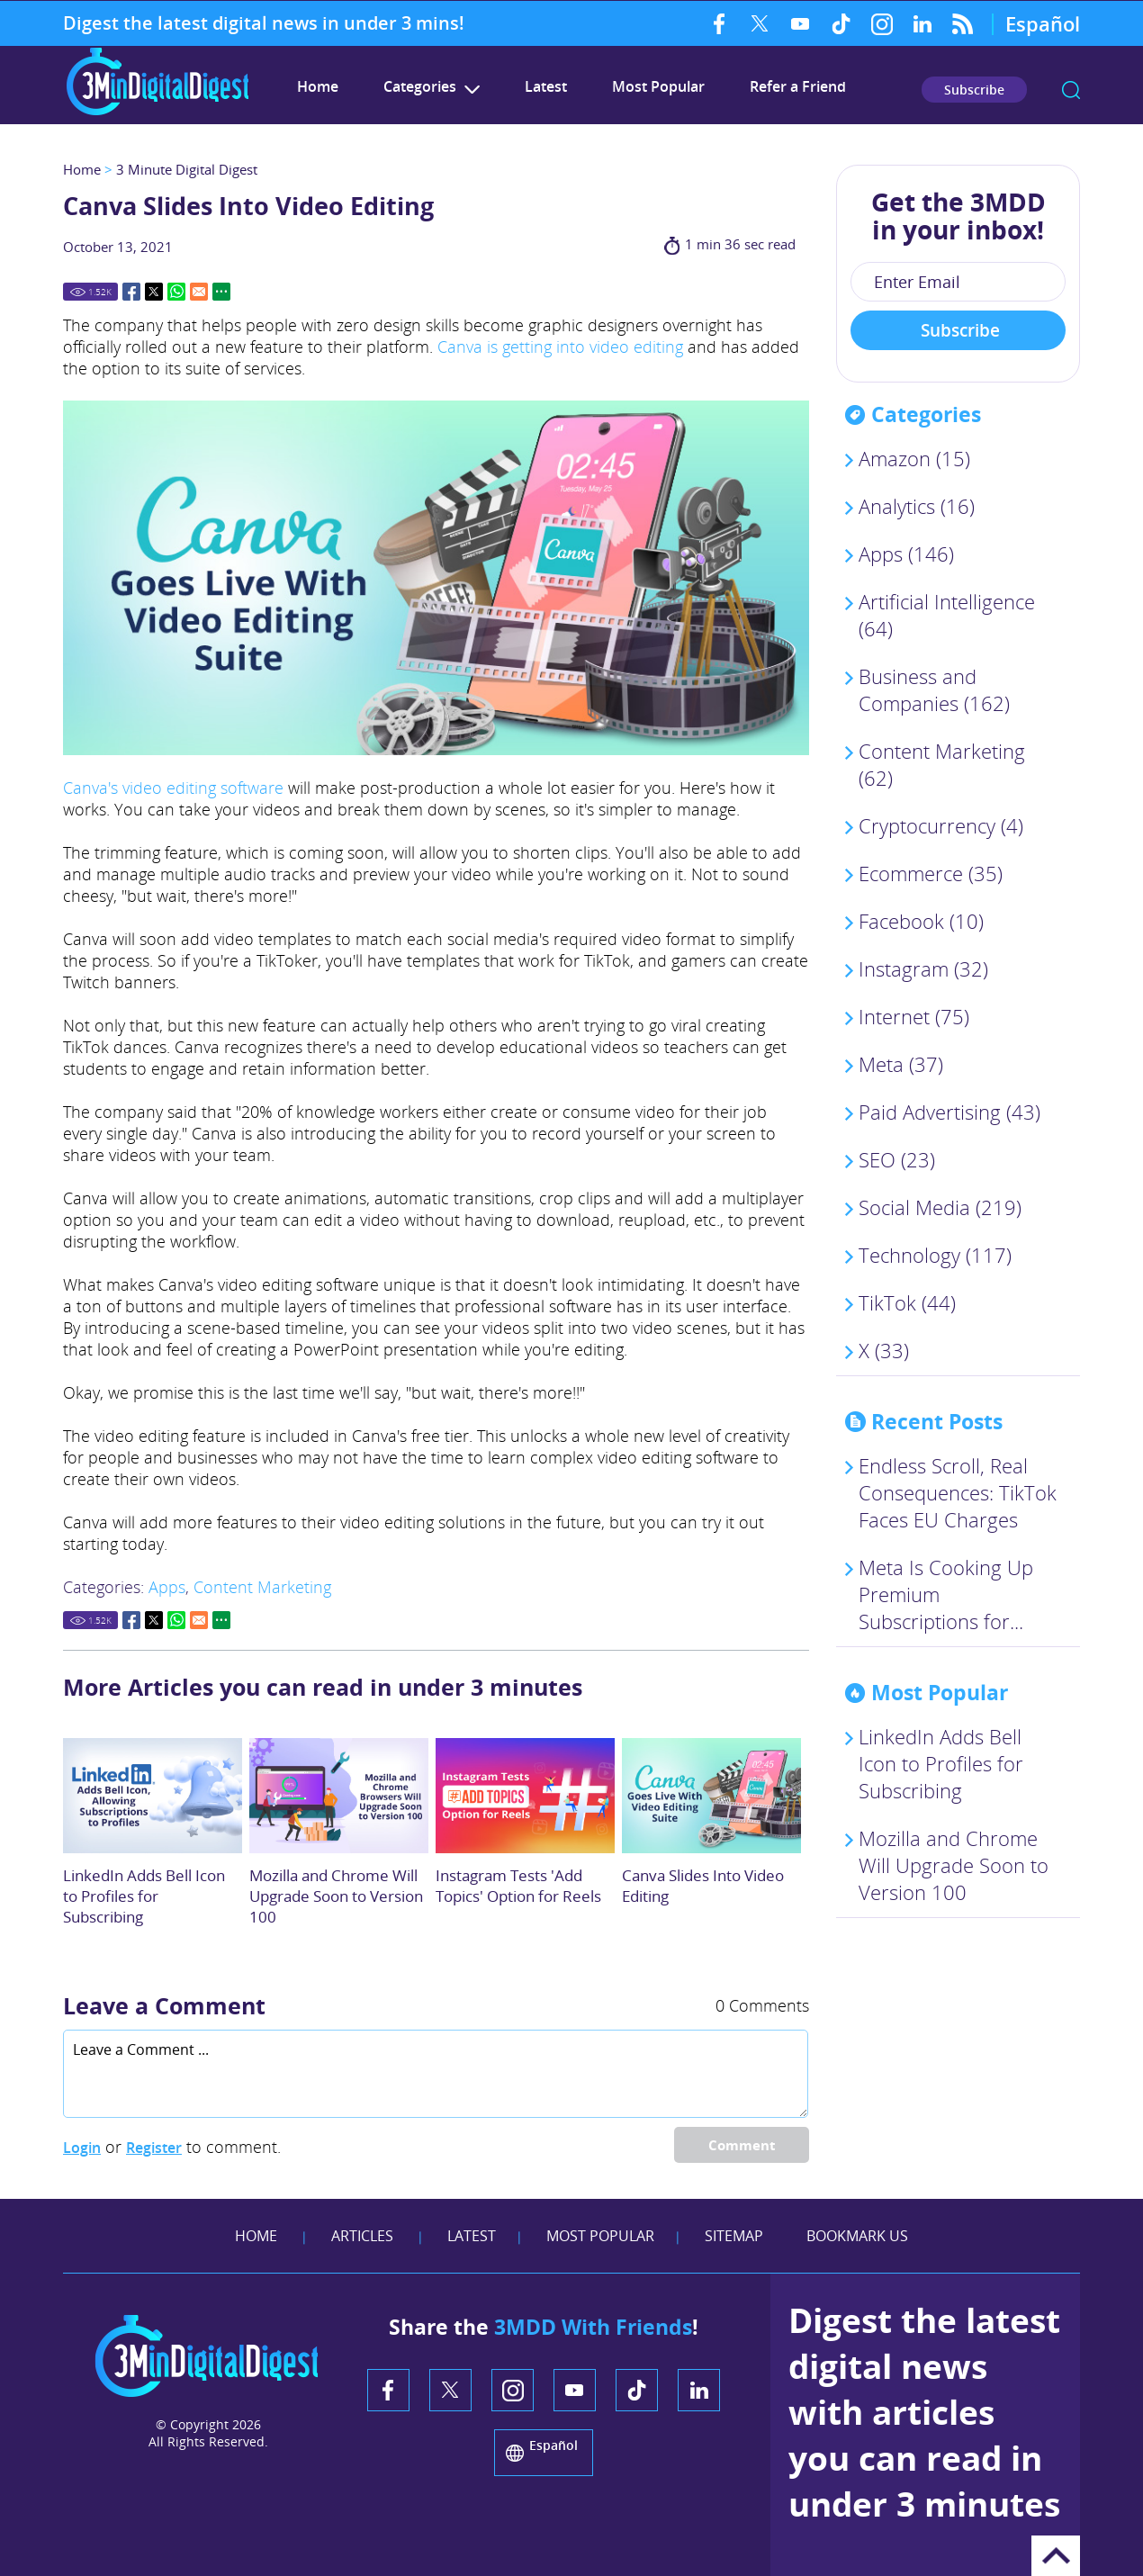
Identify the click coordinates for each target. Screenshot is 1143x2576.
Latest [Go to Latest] (546, 86)
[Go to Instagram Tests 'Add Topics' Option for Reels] (525, 1795)
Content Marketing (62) (942, 764)
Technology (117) (935, 1254)
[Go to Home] (157, 113)
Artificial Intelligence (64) (947, 615)
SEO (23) (897, 1159)
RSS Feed (962, 23)
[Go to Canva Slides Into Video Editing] (711, 1795)
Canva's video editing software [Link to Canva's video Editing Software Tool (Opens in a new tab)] (173, 787)
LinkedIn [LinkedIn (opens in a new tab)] (922, 23)
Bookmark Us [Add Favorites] (857, 2236)
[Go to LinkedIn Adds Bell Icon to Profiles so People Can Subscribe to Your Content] (152, 1795)
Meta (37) (901, 1063)
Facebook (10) (921, 920)
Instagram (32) (923, 968)
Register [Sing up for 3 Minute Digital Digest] (154, 2147)
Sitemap (734, 2236)
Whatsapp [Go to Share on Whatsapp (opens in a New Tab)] (176, 292)
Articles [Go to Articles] (362, 2236)
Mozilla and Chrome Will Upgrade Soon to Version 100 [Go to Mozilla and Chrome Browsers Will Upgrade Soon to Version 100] (336, 1896)
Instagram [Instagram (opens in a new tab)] (881, 23)
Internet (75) (914, 1016)
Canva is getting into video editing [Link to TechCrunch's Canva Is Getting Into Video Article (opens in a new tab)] (560, 346)
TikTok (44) (907, 1302)
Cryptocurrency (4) (941, 825)
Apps (166, 1587)
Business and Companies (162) (934, 689)
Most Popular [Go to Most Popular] (658, 86)
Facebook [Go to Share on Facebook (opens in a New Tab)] (131, 292)
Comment (742, 2145)
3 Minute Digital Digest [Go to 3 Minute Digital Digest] (186, 169)
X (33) (884, 1350)
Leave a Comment (164, 2005)
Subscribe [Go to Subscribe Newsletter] (974, 89)
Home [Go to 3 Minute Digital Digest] (317, 86)
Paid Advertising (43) (949, 1111)
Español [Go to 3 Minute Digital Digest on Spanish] (1042, 23)
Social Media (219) (940, 1206)
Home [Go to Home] (82, 169)
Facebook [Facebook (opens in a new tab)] (719, 23)
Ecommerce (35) (931, 873)
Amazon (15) (914, 458)
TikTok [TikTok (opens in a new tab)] (841, 23)
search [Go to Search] (1071, 90)
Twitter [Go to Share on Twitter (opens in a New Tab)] (154, 292)
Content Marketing (262, 1587)
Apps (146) (906, 553)
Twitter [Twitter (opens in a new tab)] (760, 23)
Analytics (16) (917, 505)
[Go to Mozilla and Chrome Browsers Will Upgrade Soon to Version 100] (338, 1795)
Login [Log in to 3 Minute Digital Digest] (82, 2147)
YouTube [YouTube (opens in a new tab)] (800, 23)
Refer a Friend (798, 86)
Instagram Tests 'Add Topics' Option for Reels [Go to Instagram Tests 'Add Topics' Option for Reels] (518, 1885)
